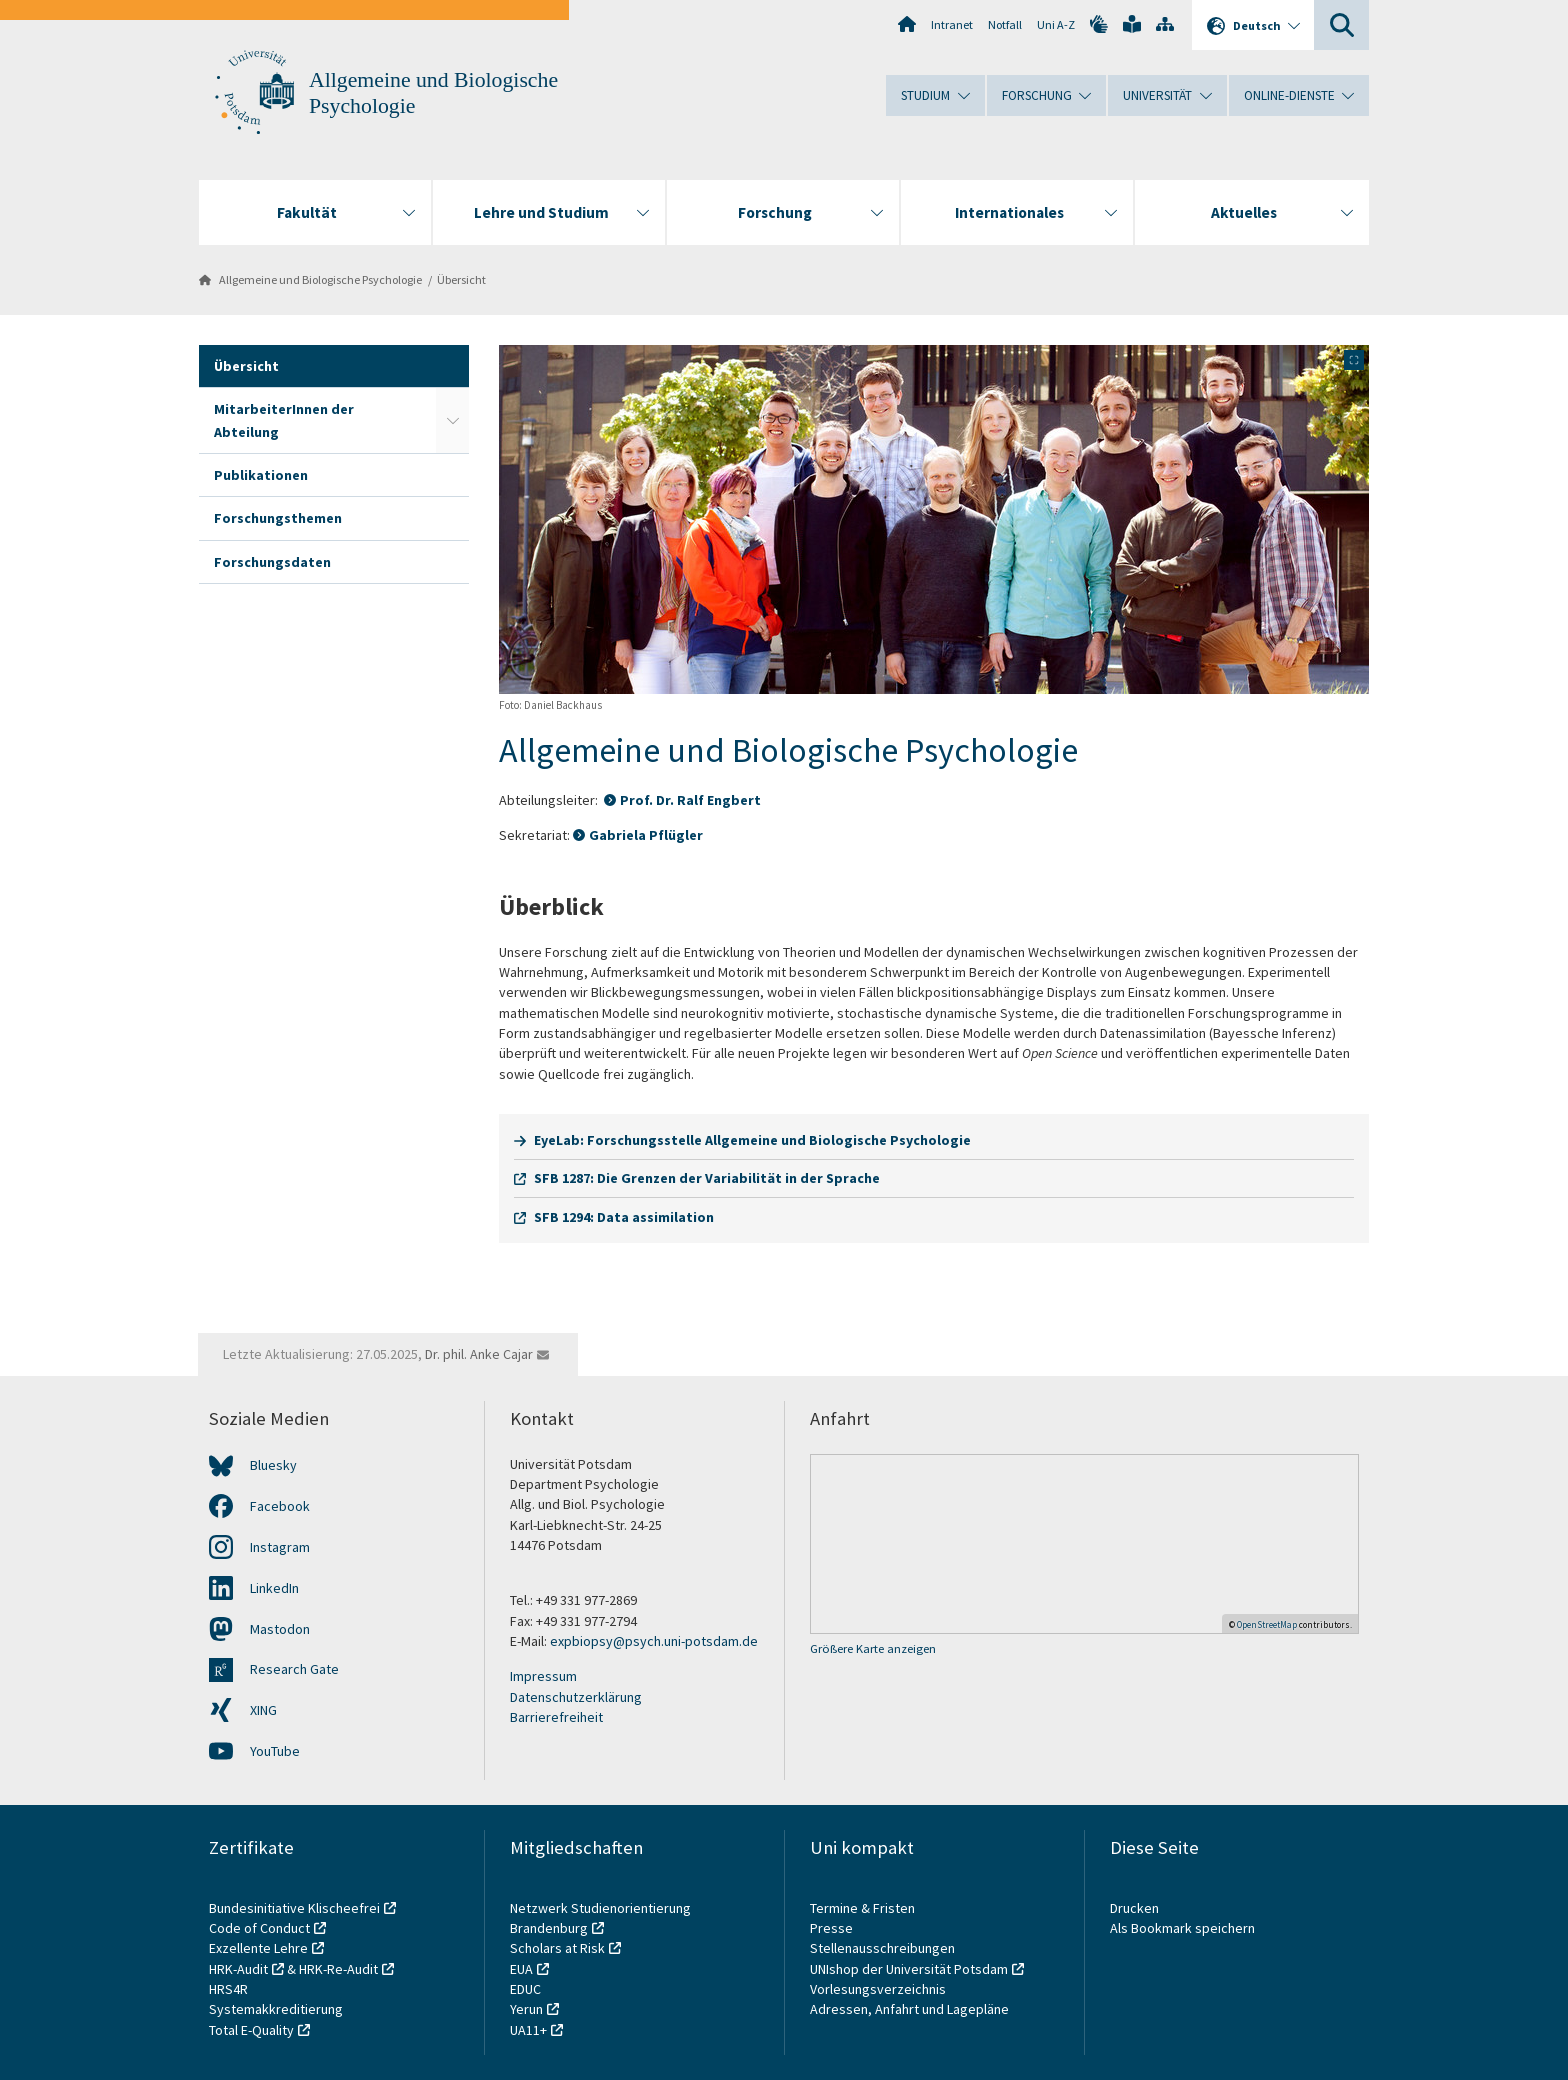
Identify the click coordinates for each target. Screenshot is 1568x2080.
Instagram (280, 1547)
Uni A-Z (1056, 24)
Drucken (1134, 1908)
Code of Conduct (259, 1928)
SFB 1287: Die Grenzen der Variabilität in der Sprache (707, 1178)
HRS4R (228, 1989)
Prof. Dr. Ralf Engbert (690, 800)
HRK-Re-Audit (338, 1969)
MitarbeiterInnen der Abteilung (284, 420)
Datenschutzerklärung (576, 1697)
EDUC (525, 1989)
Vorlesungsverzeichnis (879, 1989)
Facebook (280, 1506)
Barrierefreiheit (556, 1717)
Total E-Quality (251, 2030)
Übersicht (461, 279)
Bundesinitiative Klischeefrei (294, 1908)
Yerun (526, 2009)
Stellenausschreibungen (882, 1948)
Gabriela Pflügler (646, 835)
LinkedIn (274, 1588)
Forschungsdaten (272, 562)
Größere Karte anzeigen (873, 1648)
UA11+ (528, 2030)
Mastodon (280, 1629)
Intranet (952, 24)
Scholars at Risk (557, 1948)
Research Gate (294, 1669)
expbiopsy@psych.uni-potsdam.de (654, 1641)
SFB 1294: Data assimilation (624, 1217)
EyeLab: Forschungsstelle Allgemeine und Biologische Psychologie (752, 1140)
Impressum (543, 1676)
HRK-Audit (238, 1969)
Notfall (1005, 24)
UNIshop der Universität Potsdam (909, 1969)
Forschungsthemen (278, 518)
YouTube (275, 1751)
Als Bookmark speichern (1182, 1928)
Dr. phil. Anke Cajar (479, 1354)
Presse (833, 1928)
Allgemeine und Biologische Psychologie (320, 279)
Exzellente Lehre (258, 1948)
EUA (521, 1969)
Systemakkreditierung (276, 2009)
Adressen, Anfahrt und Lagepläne (909, 2009)
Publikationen (261, 475)
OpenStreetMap (1267, 1624)
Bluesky (273, 1465)
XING (263, 1710)
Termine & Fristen (864, 1908)
